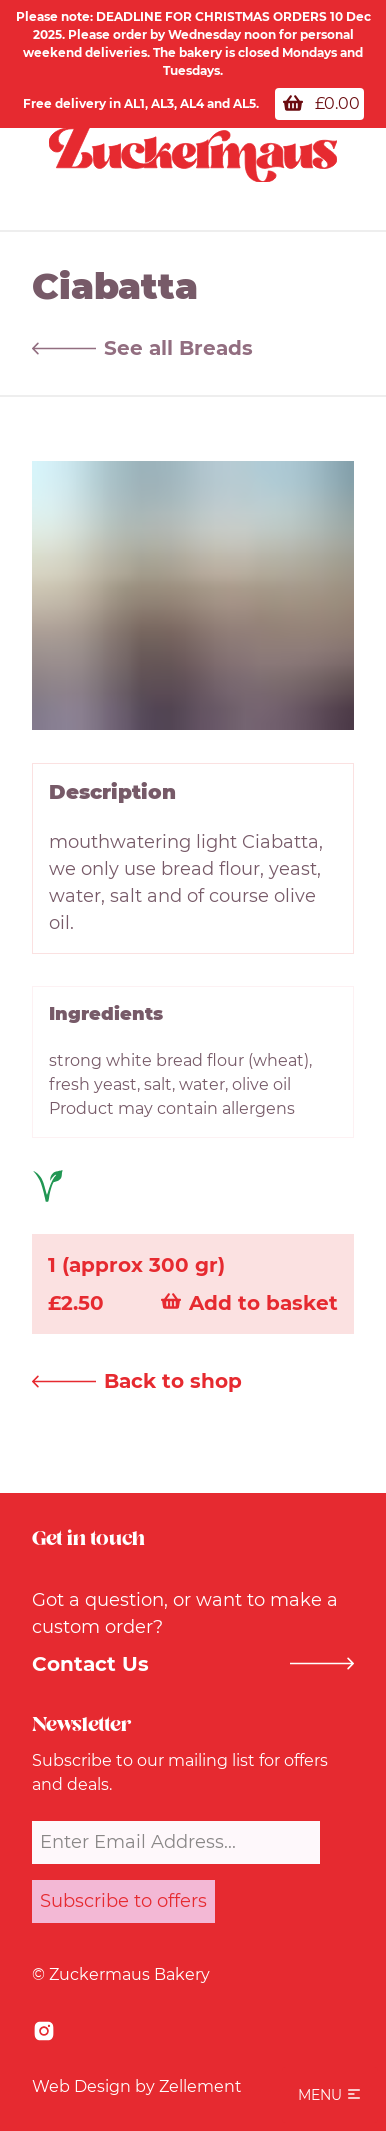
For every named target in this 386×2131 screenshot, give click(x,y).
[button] (330, 2095)
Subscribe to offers (123, 1901)
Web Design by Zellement (137, 2086)
